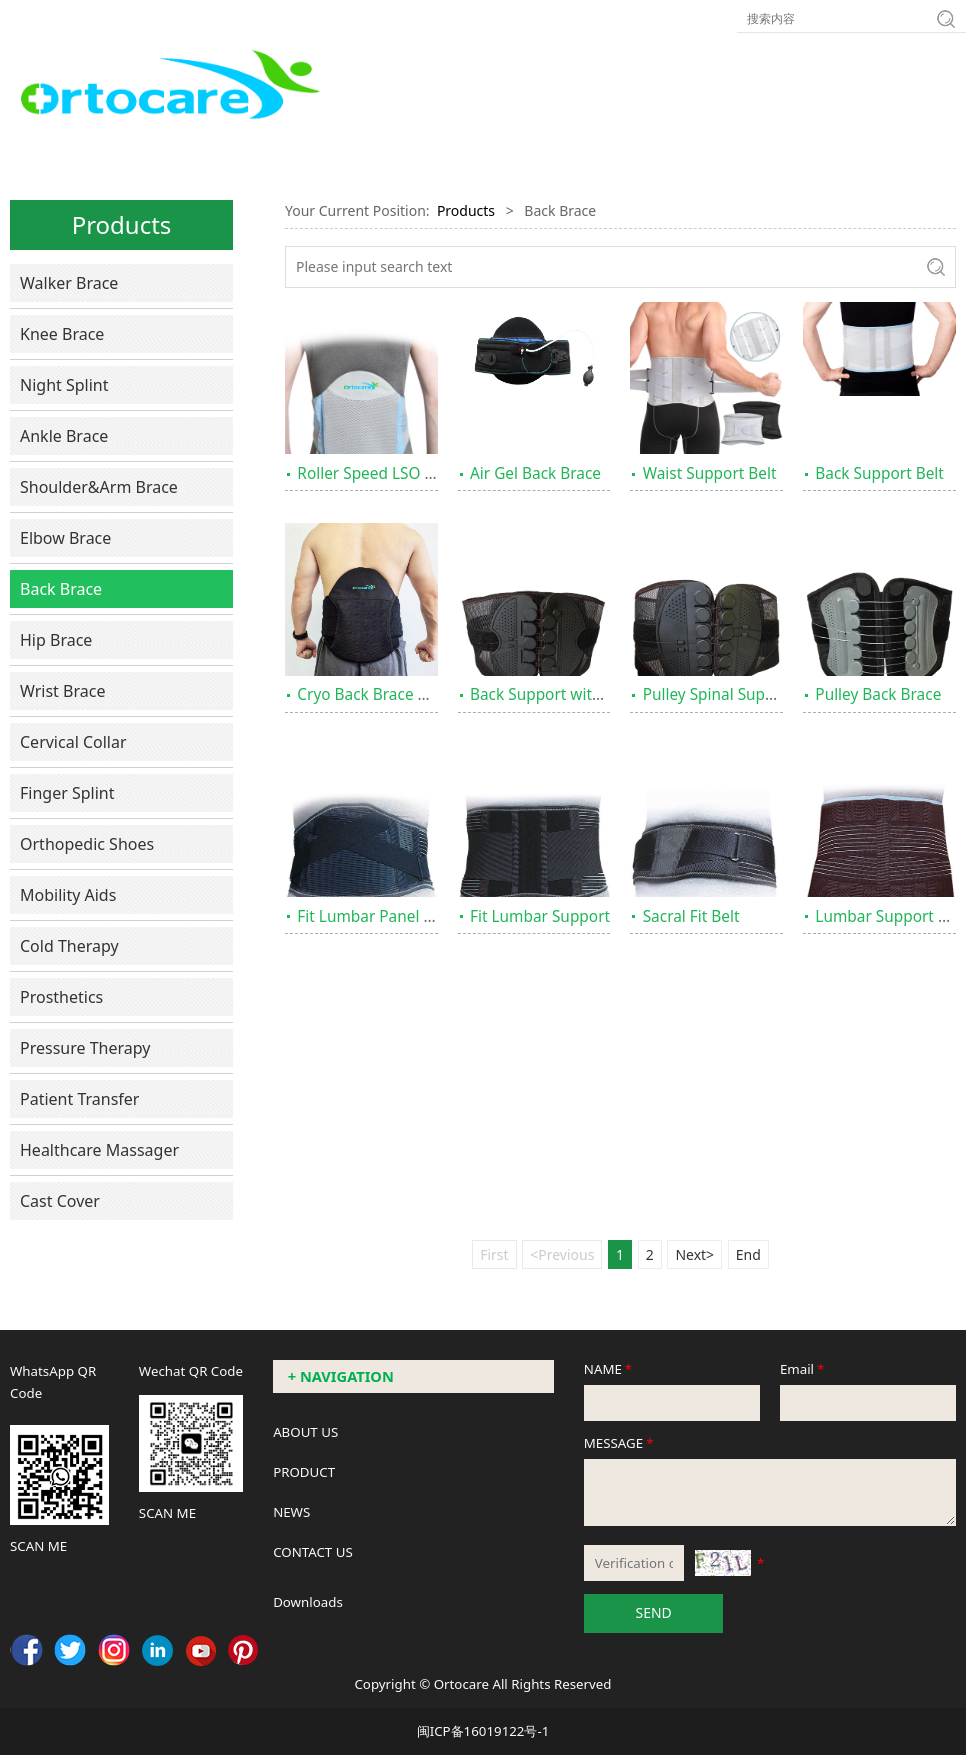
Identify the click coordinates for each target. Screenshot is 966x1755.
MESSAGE (620, 1443)
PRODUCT (304, 1472)
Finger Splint (67, 793)
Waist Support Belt (710, 473)
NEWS (291, 1512)
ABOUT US (305, 1432)
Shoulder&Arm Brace (99, 487)
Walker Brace (69, 283)
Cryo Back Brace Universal (391, 694)
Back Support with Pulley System (587, 694)
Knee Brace (62, 334)
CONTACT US (313, 1552)
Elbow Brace (65, 538)
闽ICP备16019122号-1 (483, 1731)
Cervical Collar (73, 742)
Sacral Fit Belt (691, 916)
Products (466, 210)
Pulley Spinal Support (719, 694)
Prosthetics (61, 997)
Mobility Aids (68, 895)
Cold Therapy (69, 946)
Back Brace (61, 589)
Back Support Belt (879, 473)
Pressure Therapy (85, 1048)
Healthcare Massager (99, 1150)
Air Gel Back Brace (535, 473)
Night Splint (64, 385)
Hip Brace (56, 640)
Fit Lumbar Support (540, 916)
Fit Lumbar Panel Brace (380, 916)
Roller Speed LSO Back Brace (400, 473)
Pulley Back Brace (878, 694)
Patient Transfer (79, 1099)
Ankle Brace (64, 436)
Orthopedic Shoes (87, 844)
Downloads (308, 1602)
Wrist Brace (62, 691)
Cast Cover (60, 1201)
